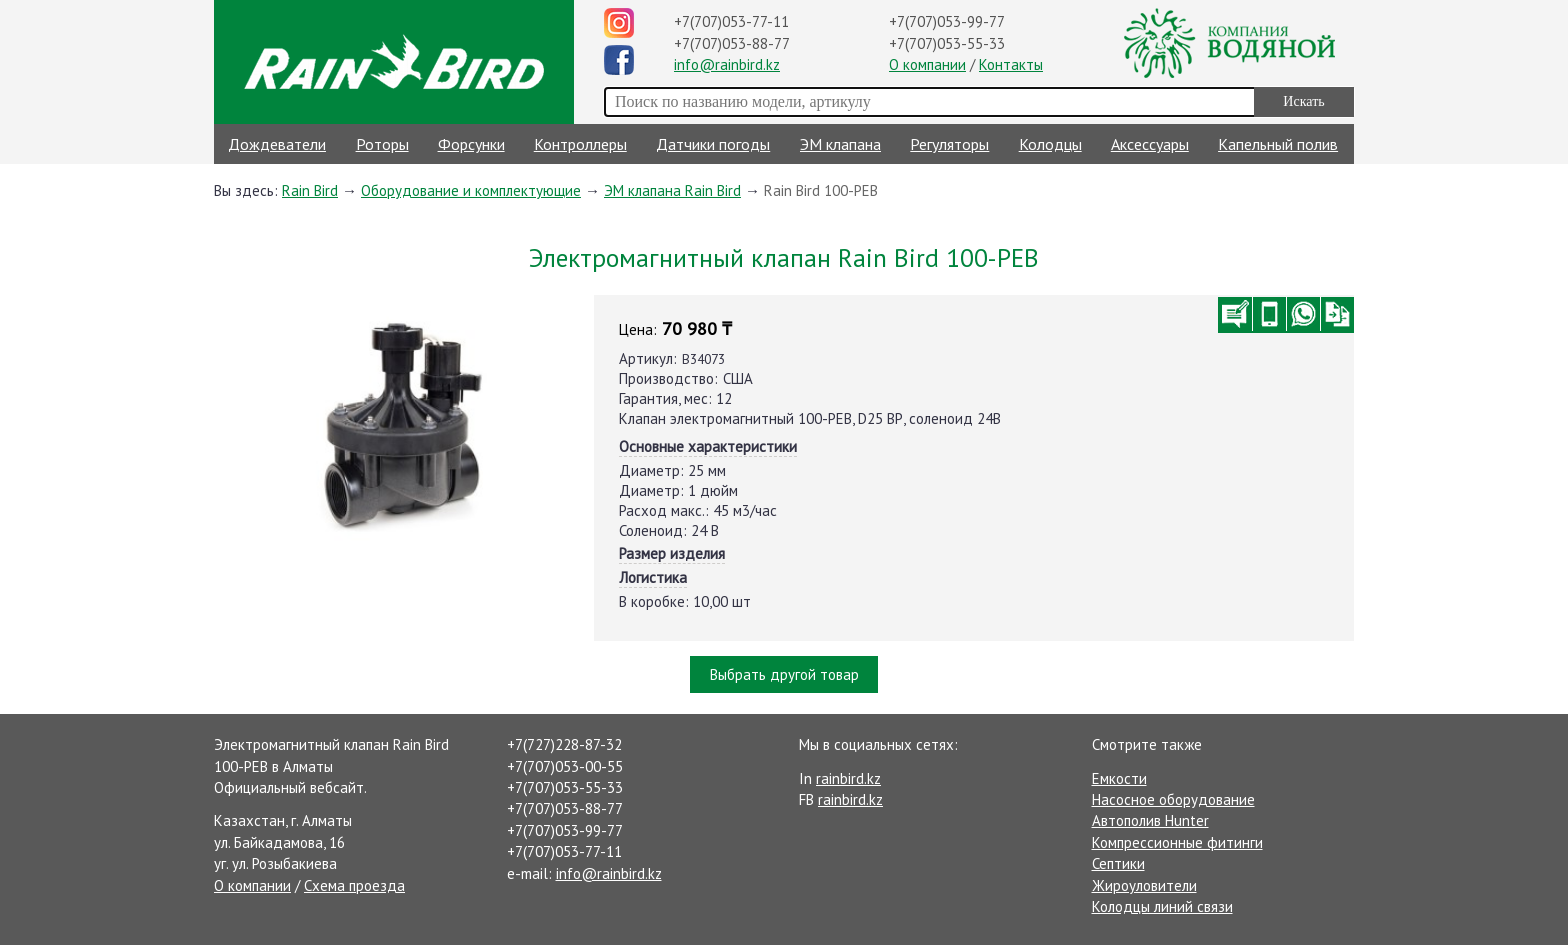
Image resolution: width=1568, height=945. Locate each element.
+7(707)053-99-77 (947, 21)
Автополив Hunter (1150, 820)
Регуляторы (949, 144)
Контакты (1011, 64)
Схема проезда (354, 885)
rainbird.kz (848, 778)
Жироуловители (1144, 885)
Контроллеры (580, 144)
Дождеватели (277, 144)
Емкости (1119, 778)
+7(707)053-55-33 (947, 43)
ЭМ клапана (840, 144)
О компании (927, 64)
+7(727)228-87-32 (564, 744)
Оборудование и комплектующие (471, 190)
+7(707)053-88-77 (732, 43)
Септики (1118, 863)
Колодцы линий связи (1162, 906)
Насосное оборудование (1173, 799)
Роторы (382, 144)
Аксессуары (1150, 144)
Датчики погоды (713, 144)
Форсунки (471, 144)
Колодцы (1050, 144)
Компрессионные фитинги (1177, 842)
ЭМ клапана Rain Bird (672, 190)
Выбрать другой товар (784, 674)
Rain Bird (310, 190)
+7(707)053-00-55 (565, 766)
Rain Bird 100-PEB (821, 190)
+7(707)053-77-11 (731, 21)
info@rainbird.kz (727, 64)
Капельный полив (1278, 144)
